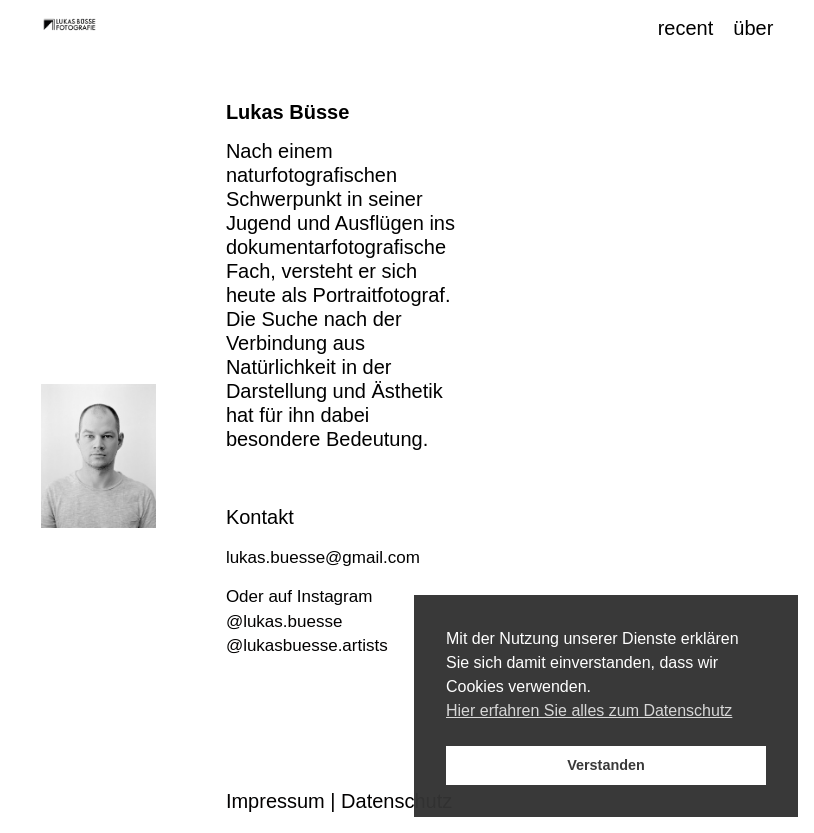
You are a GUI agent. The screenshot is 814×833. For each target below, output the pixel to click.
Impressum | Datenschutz (339, 801)
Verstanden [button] (606, 765)
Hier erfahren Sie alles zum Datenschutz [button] (589, 710)
